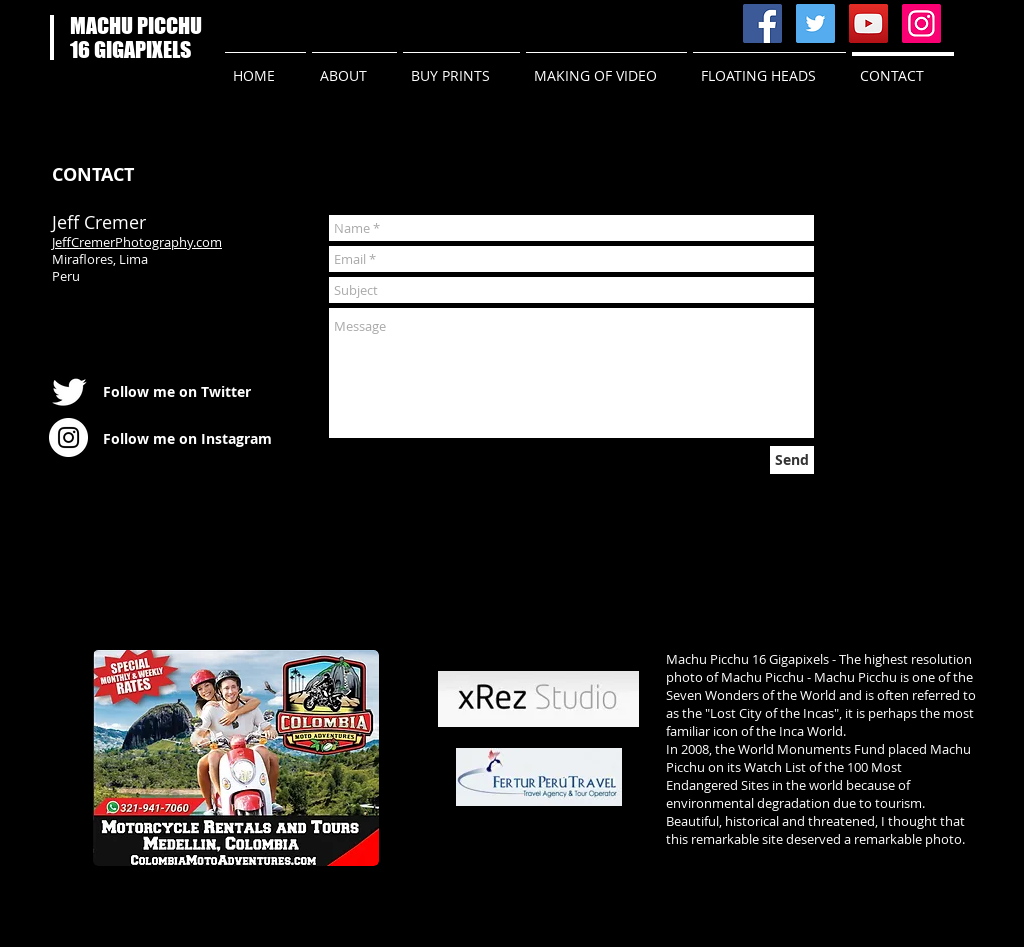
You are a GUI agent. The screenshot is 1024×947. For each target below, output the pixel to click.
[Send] (792, 460)
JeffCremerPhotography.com (137, 242)
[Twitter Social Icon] (815, 23)
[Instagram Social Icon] (921, 23)
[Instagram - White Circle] (68, 437)
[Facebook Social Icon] (762, 23)
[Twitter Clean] (69, 392)
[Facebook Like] (311, 24)
